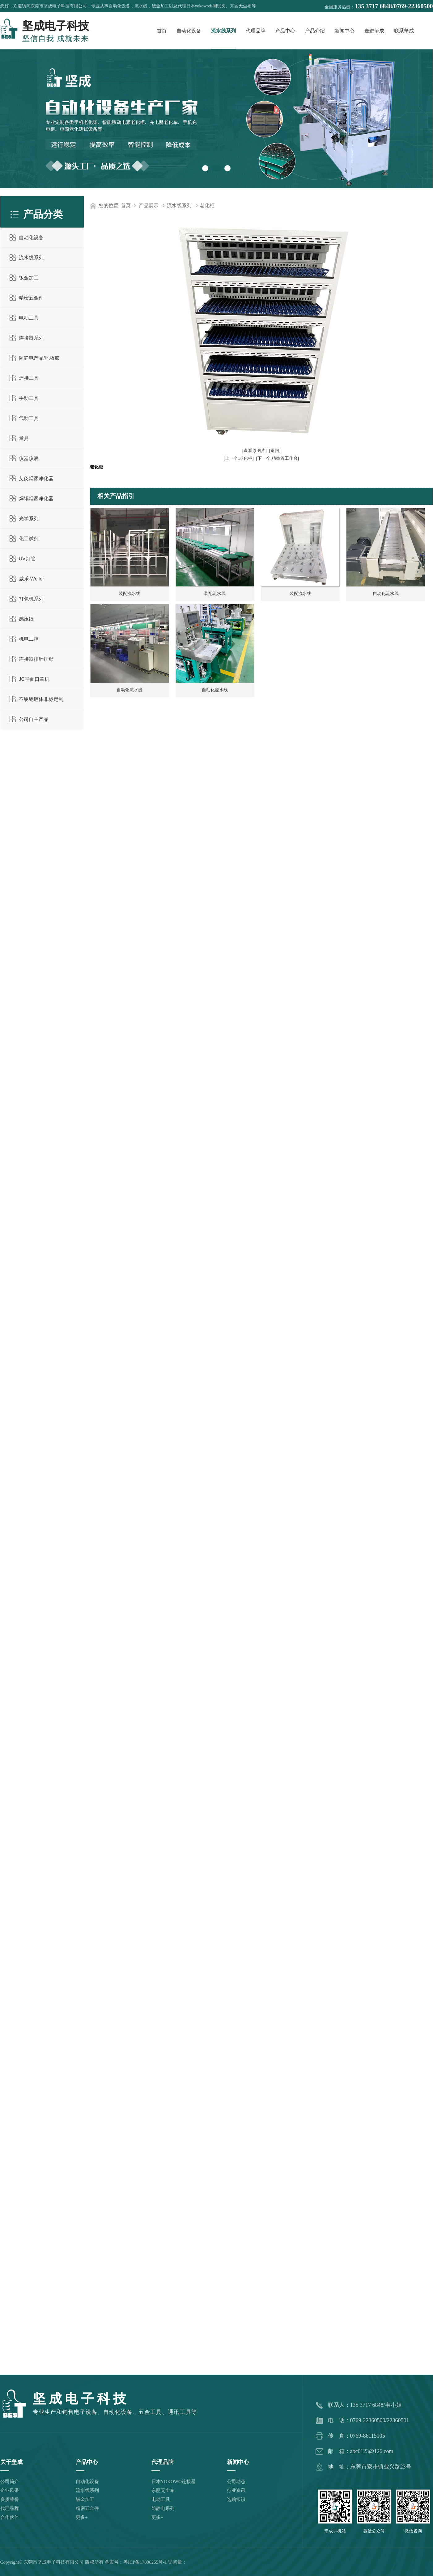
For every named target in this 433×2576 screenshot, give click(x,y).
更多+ (81, 2517)
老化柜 (207, 205)
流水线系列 (223, 30)
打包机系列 (31, 598)
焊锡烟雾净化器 (36, 498)
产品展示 (149, 205)
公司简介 (9, 2481)
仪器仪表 (29, 458)
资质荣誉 (9, 2499)
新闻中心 (344, 30)
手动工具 (29, 398)
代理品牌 (255, 30)
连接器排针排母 (36, 659)
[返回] (274, 450)
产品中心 (285, 30)
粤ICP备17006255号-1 (145, 2562)
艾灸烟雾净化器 (36, 478)
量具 (24, 438)
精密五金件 (31, 297)
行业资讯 (236, 2490)
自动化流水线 (386, 593)
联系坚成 (404, 30)
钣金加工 (29, 277)
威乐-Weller (31, 578)
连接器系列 (31, 338)
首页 (162, 30)
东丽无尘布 (163, 2490)
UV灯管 (27, 558)
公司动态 (236, 2481)
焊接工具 (29, 378)
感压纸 (26, 619)
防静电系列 (163, 2508)
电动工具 (29, 317)
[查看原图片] (254, 450)
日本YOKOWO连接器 (173, 2481)
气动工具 (29, 418)
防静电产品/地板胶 (39, 358)
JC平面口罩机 (34, 679)
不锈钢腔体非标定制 (41, 699)
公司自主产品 (34, 719)
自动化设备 (188, 30)
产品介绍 (315, 30)
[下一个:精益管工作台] (277, 458)
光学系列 (29, 518)
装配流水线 (129, 593)
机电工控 (29, 639)
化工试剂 (29, 538)
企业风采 (9, 2490)
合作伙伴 (9, 2517)
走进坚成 (374, 30)
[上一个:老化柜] (239, 458)
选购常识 (236, 2499)
